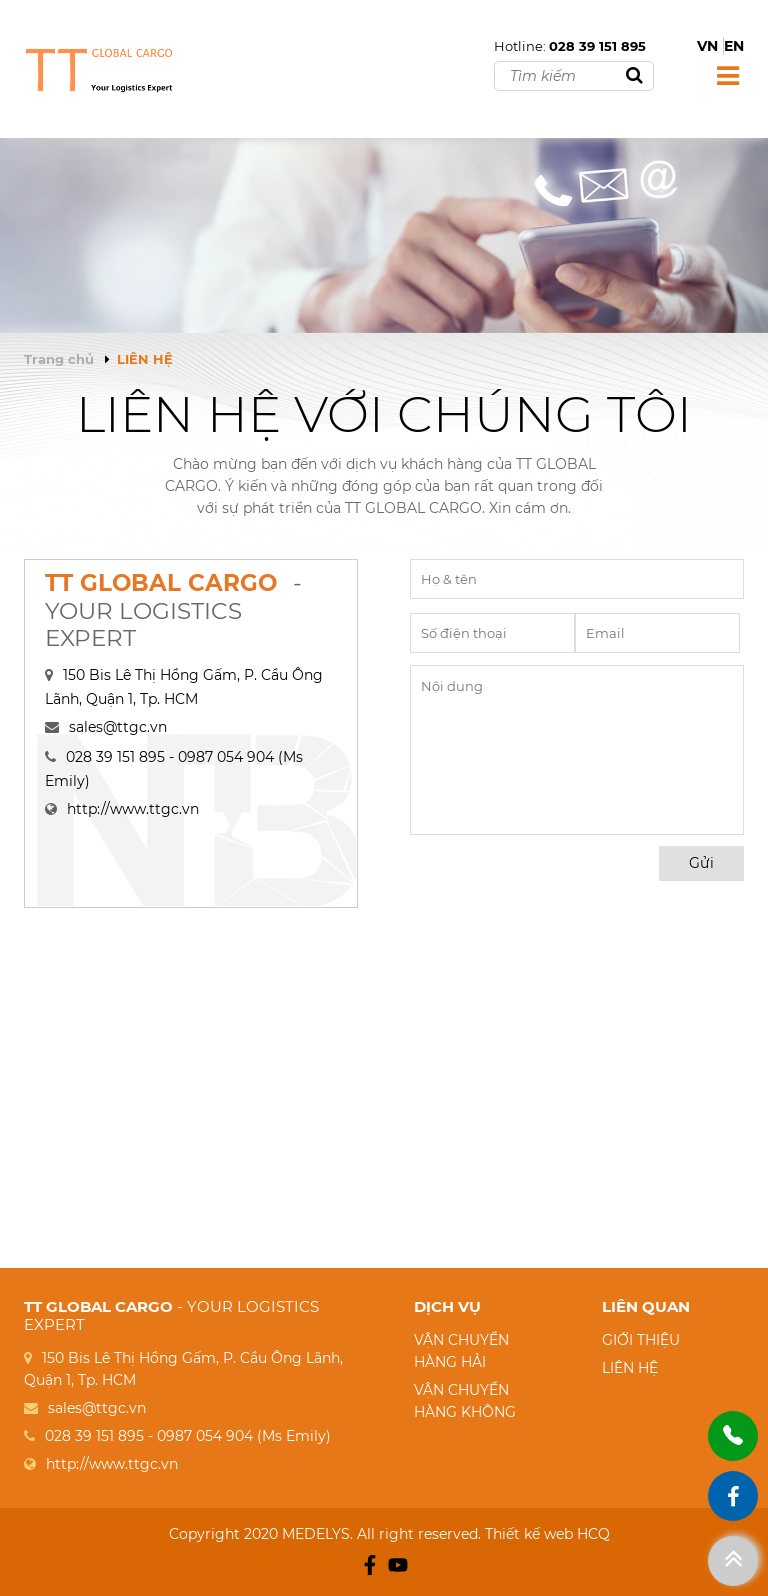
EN (734, 46)
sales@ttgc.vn (118, 727)
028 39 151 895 (597, 46)
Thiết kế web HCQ (547, 1534)
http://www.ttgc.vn (133, 809)
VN (707, 46)
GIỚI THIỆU (641, 1340)
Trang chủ (59, 359)
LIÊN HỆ (630, 1368)
